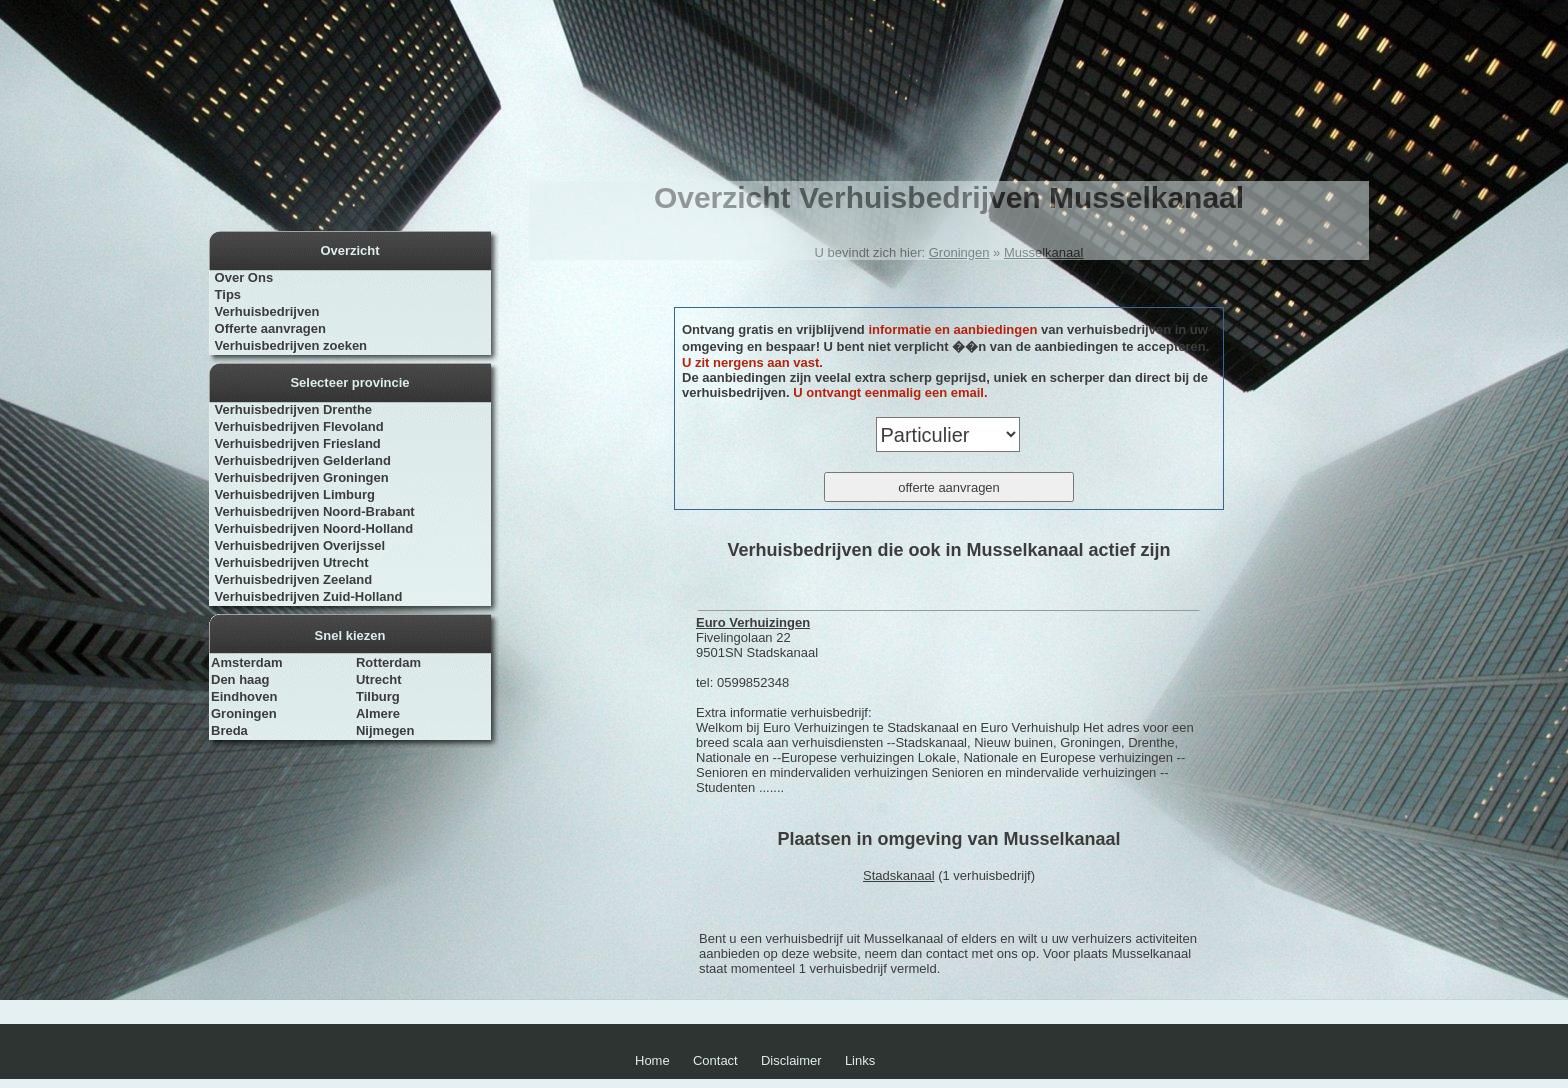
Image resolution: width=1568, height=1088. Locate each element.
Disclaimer (791, 1060)
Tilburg (378, 696)
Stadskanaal (899, 875)
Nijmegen (385, 730)
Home (652, 1060)
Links (860, 1060)
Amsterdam (247, 662)
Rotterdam (388, 662)
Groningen (244, 713)
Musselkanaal (1044, 252)
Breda (229, 730)
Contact (715, 1060)
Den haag (240, 679)
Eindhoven (244, 696)
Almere (378, 713)
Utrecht (379, 679)
